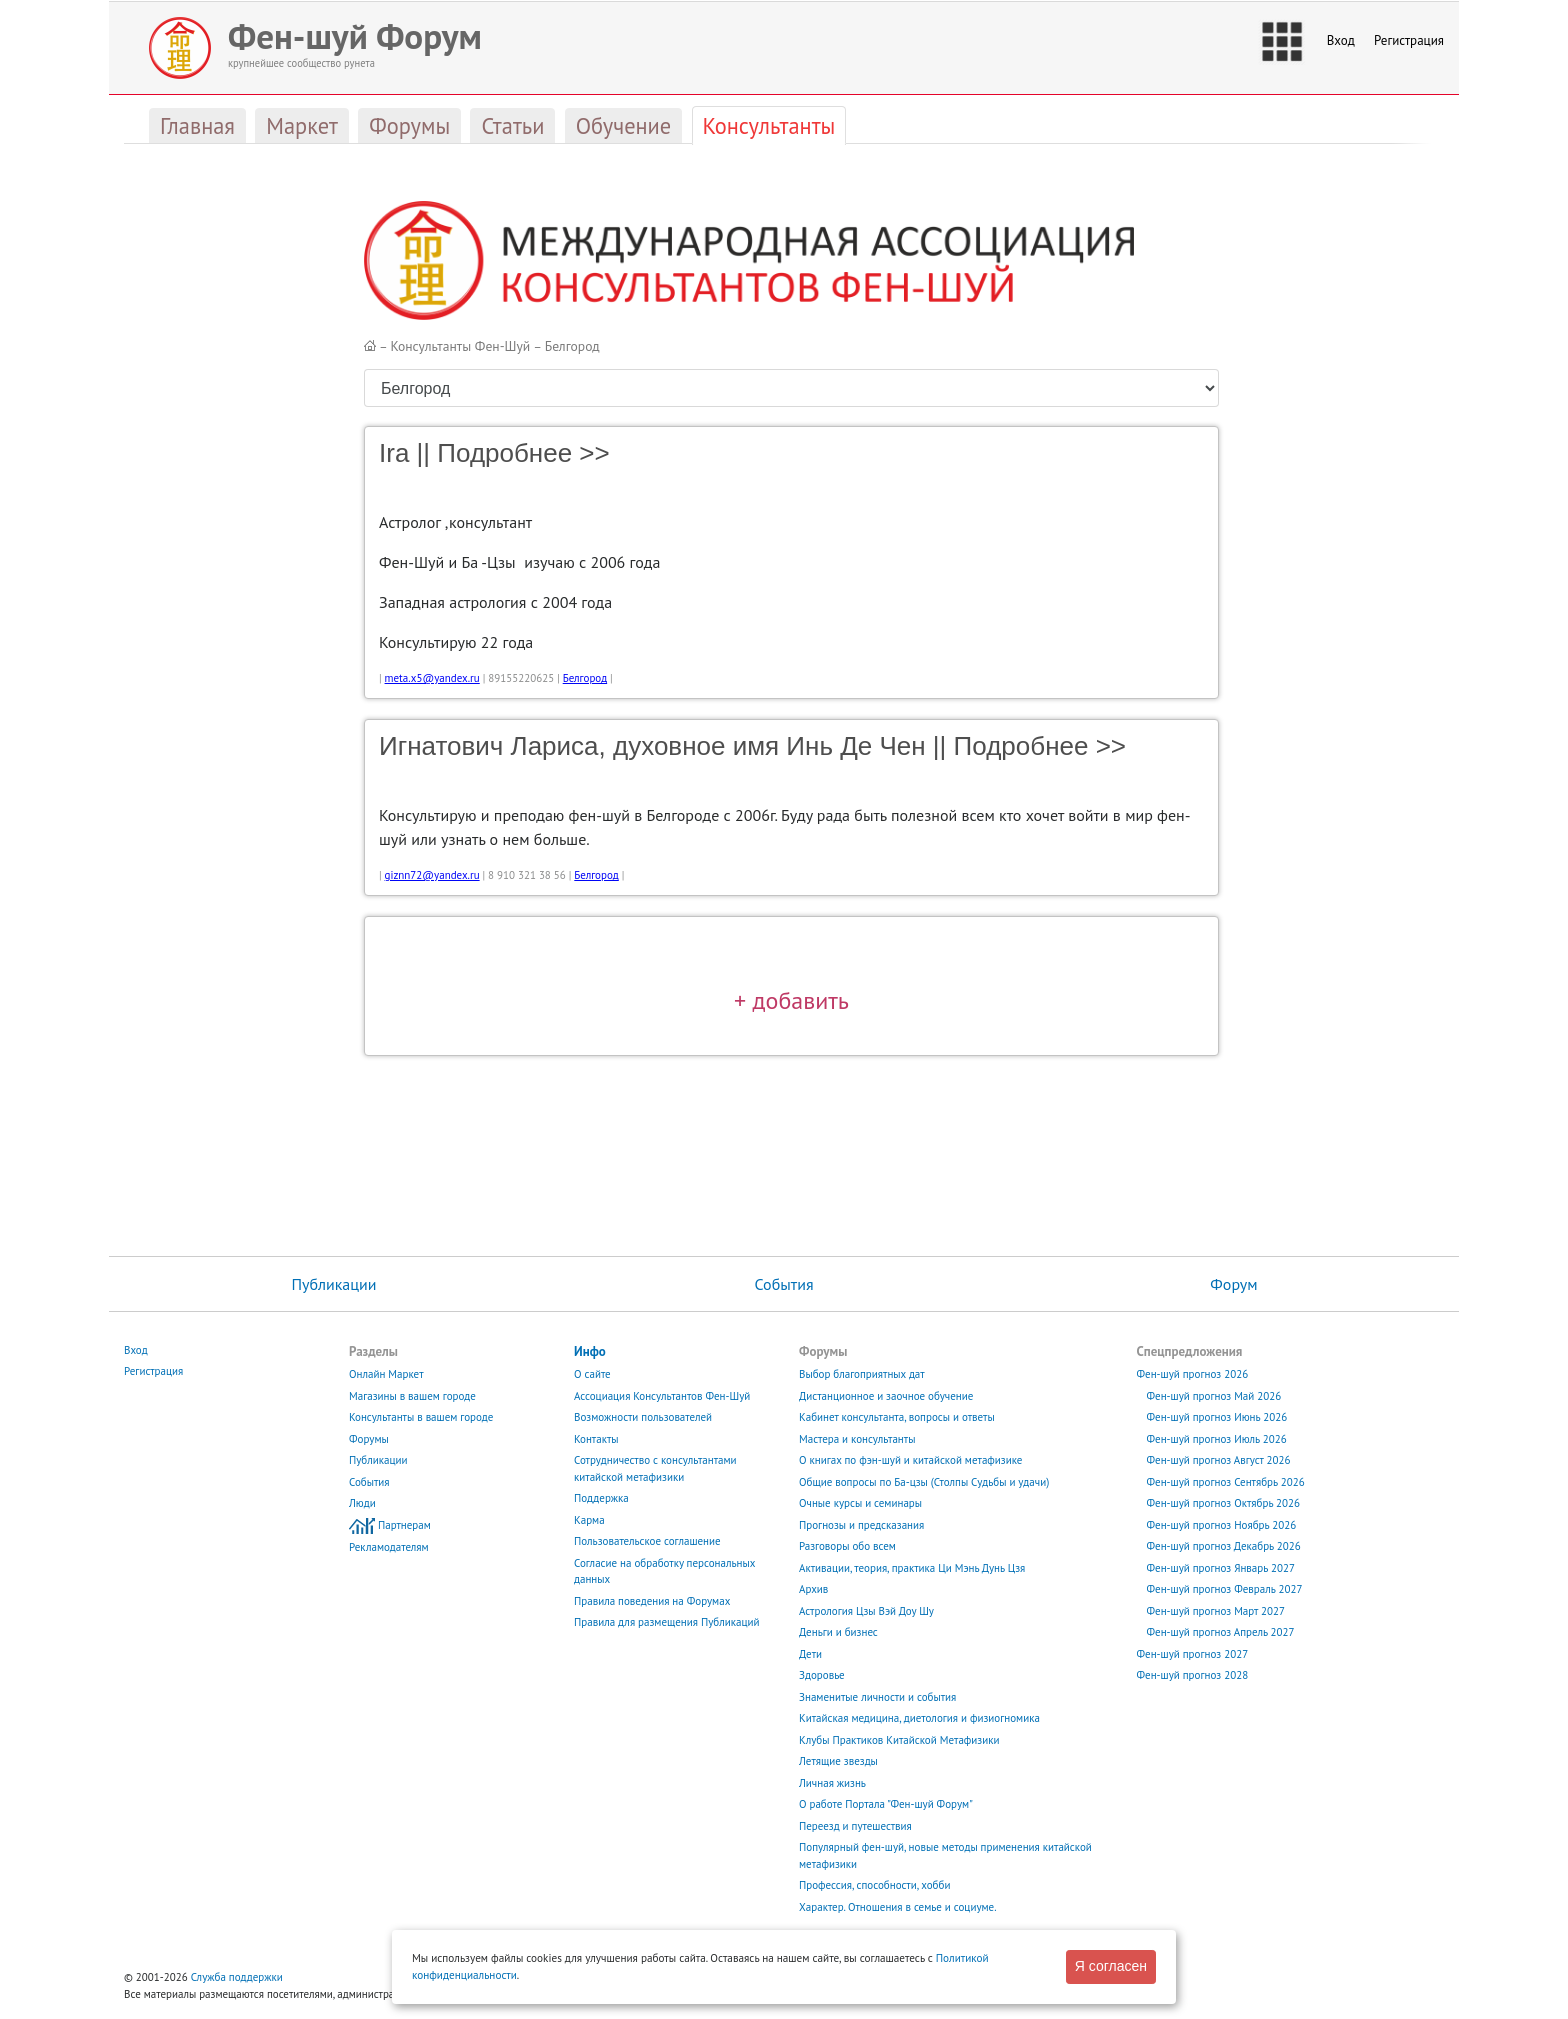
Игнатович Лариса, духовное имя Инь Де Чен (652, 746)
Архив (813, 1589)
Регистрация (1409, 40)
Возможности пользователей (643, 1417)
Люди (362, 1503)
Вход (1341, 40)
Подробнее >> (523, 453)
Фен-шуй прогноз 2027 (1193, 1654)
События (784, 1284)
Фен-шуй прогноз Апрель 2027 (1221, 1632)
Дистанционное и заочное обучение (886, 1396)
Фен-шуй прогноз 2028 (1193, 1675)
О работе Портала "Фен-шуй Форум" (886, 1804)
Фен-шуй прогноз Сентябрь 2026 (1226, 1482)
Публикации (333, 1284)
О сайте (592, 1374)
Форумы (369, 1439)
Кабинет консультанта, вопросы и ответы (897, 1417)
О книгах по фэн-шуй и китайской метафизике (910, 1460)
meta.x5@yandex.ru (432, 678)
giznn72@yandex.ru (432, 875)
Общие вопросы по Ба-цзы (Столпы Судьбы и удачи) (924, 1482)
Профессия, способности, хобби (874, 1885)
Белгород (572, 346)
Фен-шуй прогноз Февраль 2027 (1225, 1589)
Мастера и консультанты (857, 1439)
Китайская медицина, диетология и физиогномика (919, 1718)
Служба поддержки (237, 1977)
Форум (1233, 1284)
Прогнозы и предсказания (861, 1525)
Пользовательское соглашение (647, 1541)
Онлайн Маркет (386, 1374)
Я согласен (1111, 1966)
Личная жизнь (832, 1783)
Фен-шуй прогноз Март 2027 (1216, 1611)
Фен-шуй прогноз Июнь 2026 (1217, 1417)
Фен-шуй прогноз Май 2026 (1214, 1396)
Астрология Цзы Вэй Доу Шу (866, 1611)
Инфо (590, 1351)
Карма (589, 1520)
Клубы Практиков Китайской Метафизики (899, 1740)
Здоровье (822, 1675)
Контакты (596, 1439)
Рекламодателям (389, 1547)
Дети (810, 1654)
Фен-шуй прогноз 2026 (1193, 1374)
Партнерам (404, 1525)
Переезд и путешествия (855, 1826)
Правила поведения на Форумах (652, 1601)
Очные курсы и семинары (860, 1503)
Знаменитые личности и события (877, 1697)
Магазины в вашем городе (412, 1396)
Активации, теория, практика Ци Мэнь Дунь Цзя (912, 1568)
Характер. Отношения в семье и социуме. (898, 1907)
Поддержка (601, 1498)
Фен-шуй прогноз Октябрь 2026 (1224, 1503)
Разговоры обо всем (847, 1546)
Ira (394, 453)
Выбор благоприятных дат (862, 1374)
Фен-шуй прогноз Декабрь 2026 (1224, 1546)
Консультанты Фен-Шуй (461, 346)
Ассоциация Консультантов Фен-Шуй (662, 1396)
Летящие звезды (838, 1761)
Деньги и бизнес (838, 1632)
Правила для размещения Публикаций (666, 1622)
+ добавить (791, 1000)
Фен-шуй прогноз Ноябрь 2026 (1222, 1525)
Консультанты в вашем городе (421, 1417)
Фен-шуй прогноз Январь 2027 (1221, 1568)
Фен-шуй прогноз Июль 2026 (1217, 1439)
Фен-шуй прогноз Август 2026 (1219, 1460)
